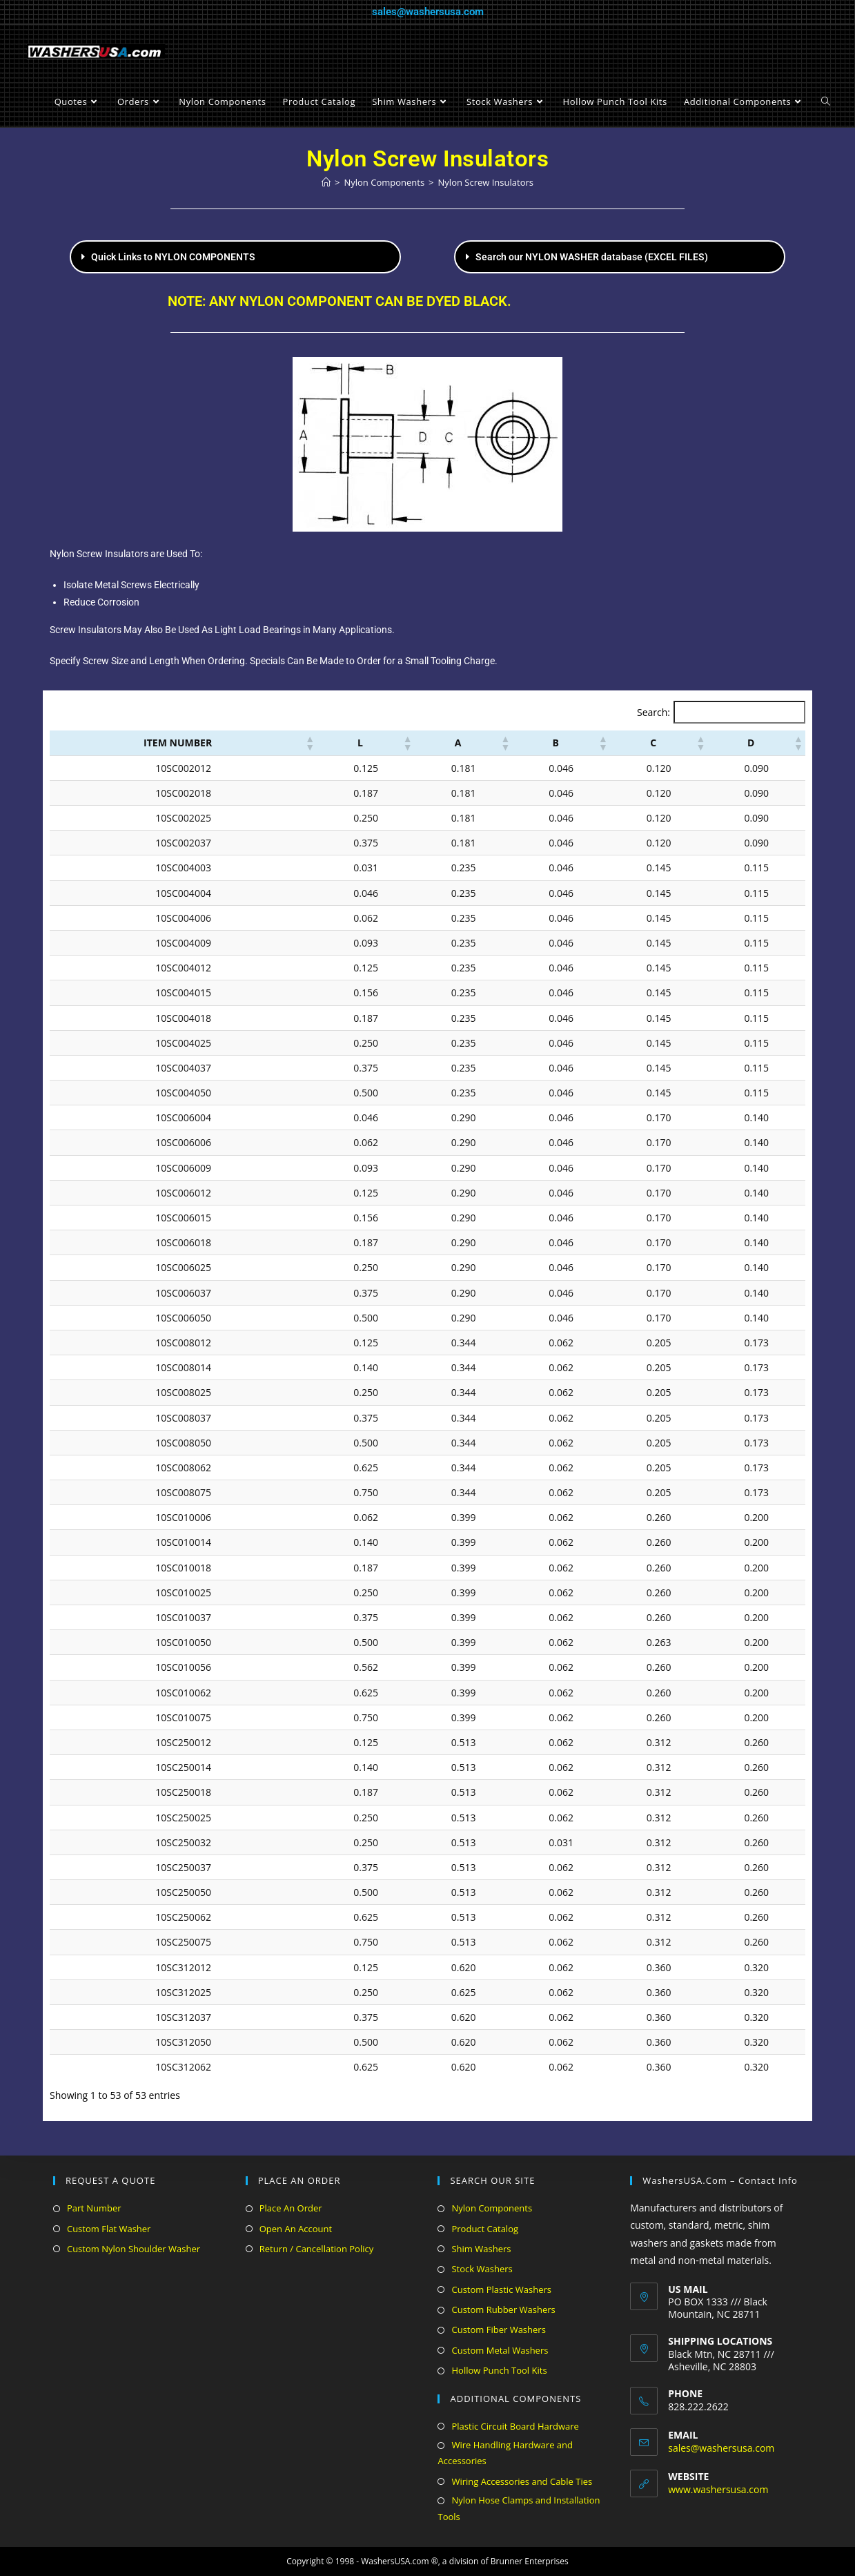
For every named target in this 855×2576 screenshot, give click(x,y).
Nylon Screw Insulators (485, 182)
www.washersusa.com (718, 2489)
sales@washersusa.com (428, 12)
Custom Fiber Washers (498, 2329)
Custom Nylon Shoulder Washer (133, 2249)
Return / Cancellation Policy (316, 2249)
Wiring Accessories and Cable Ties (521, 2481)
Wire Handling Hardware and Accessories (505, 2453)
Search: (653, 712)
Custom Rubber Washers (503, 2309)
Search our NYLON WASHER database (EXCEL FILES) (591, 256)
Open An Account (295, 2228)
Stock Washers (481, 2269)
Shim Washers (481, 2249)
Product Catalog (484, 2228)
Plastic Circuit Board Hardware (514, 2426)
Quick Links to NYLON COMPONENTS (173, 256)
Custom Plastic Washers (501, 2289)
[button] (235, 257)
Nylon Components (491, 2208)
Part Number (94, 2208)
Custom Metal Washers (499, 2350)
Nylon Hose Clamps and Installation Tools (519, 2508)
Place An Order (290, 2208)
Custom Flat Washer (108, 2228)
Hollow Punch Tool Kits (499, 2370)
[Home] (326, 182)
